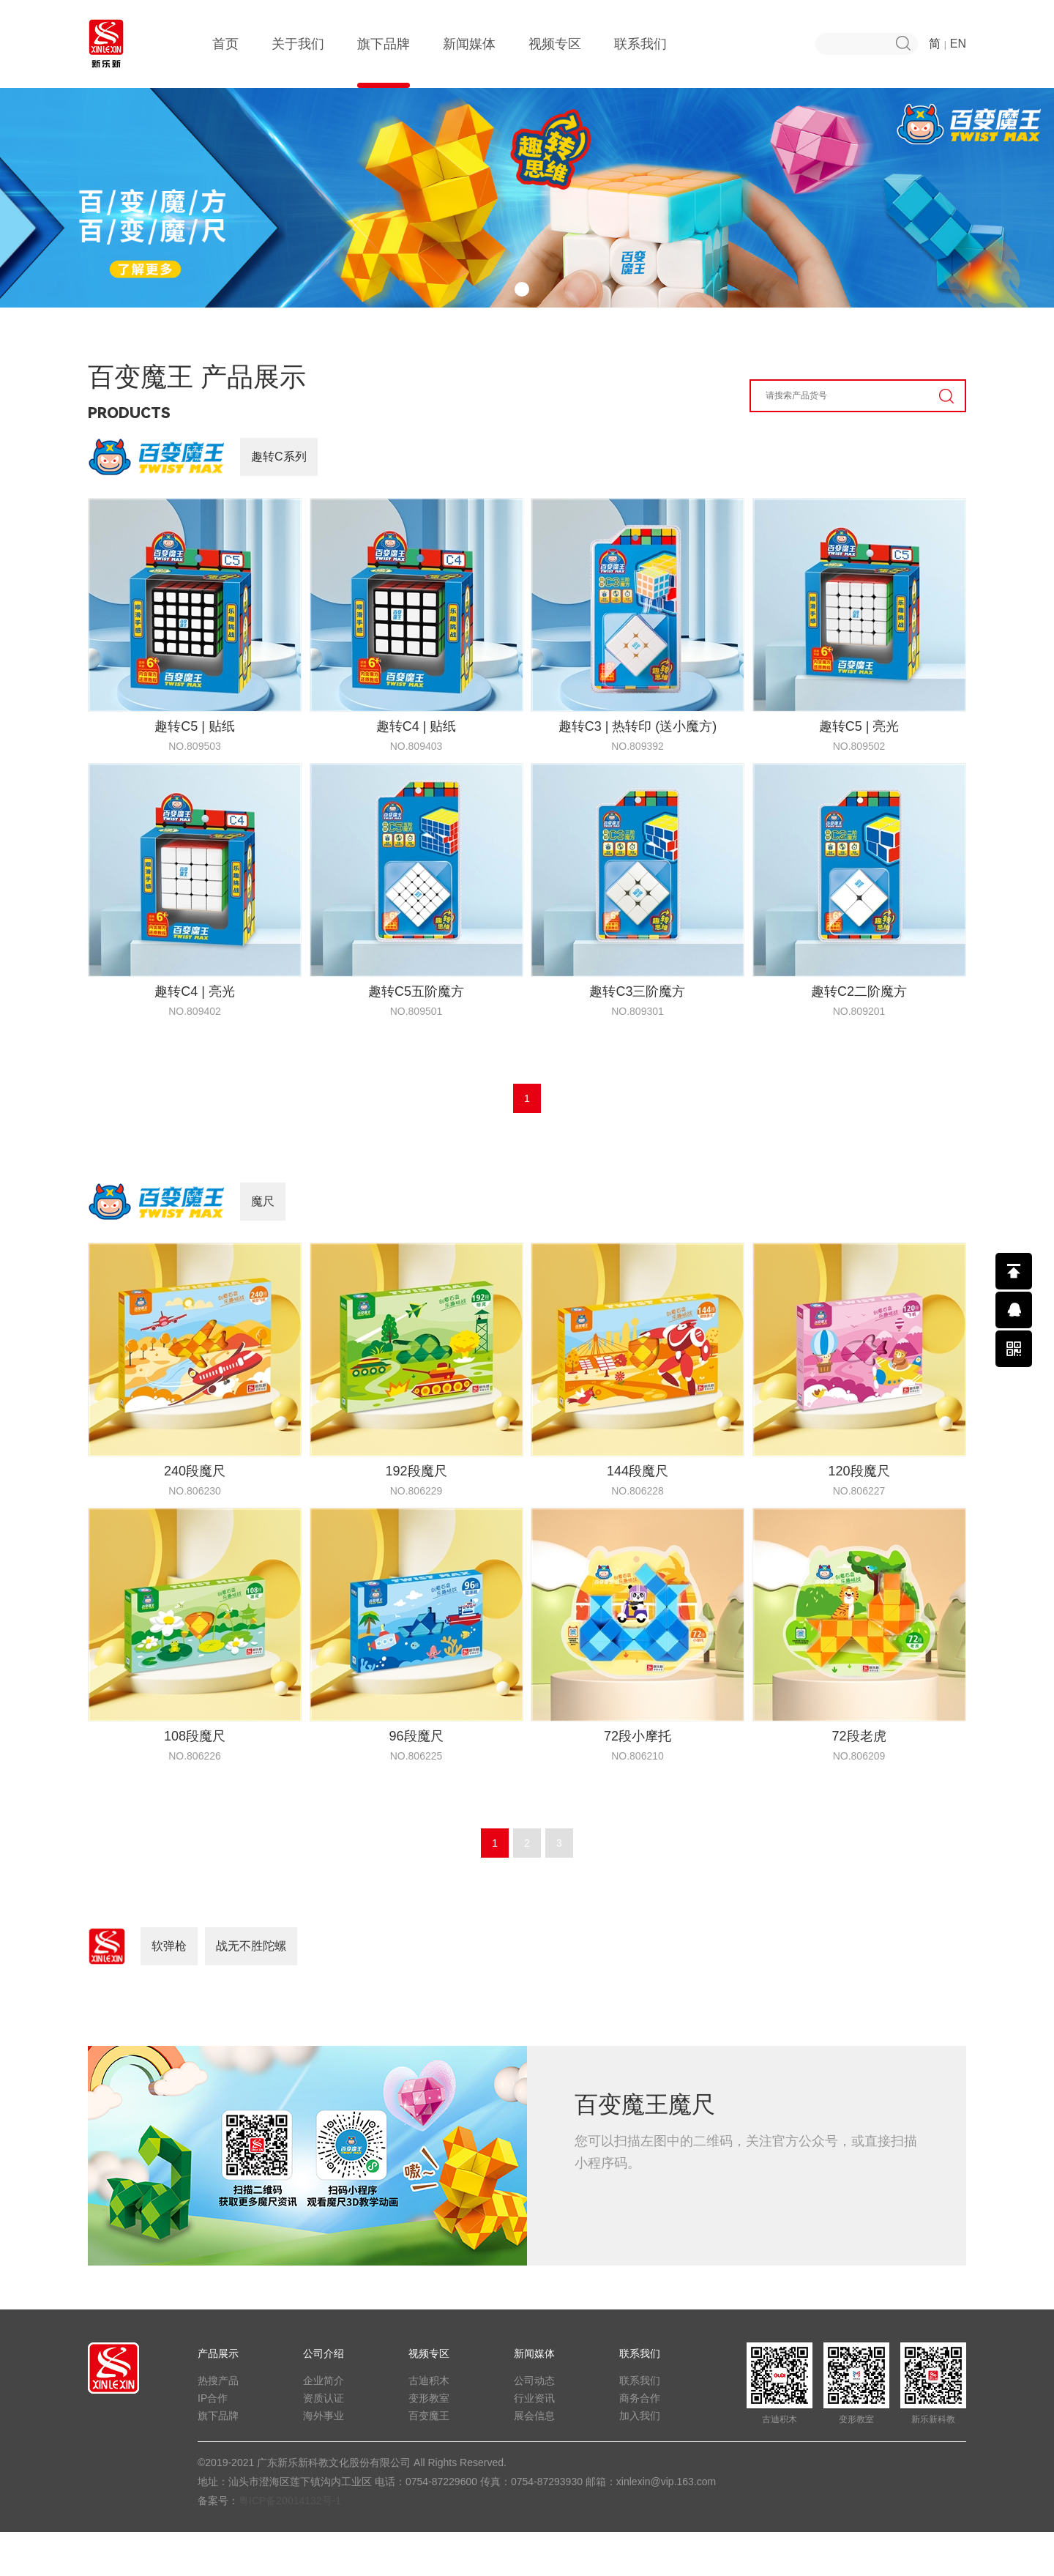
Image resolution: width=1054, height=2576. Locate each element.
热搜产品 (218, 2424)
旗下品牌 (383, 62)
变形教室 (428, 2442)
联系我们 (640, 62)
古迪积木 (428, 2424)
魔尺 (262, 1245)
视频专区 (554, 62)
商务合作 (639, 2442)
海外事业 (323, 2459)
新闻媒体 (469, 62)
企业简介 (323, 2424)
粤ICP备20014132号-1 (290, 2544)
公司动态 (534, 2424)
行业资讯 (534, 2442)
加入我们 (639, 2459)
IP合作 (213, 2442)
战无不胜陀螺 (251, 1990)
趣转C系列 (279, 500)
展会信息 (534, 2459)
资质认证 (323, 2442)
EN (958, 43)
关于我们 (298, 62)
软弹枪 (169, 1990)
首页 (225, 62)
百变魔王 (428, 2459)
